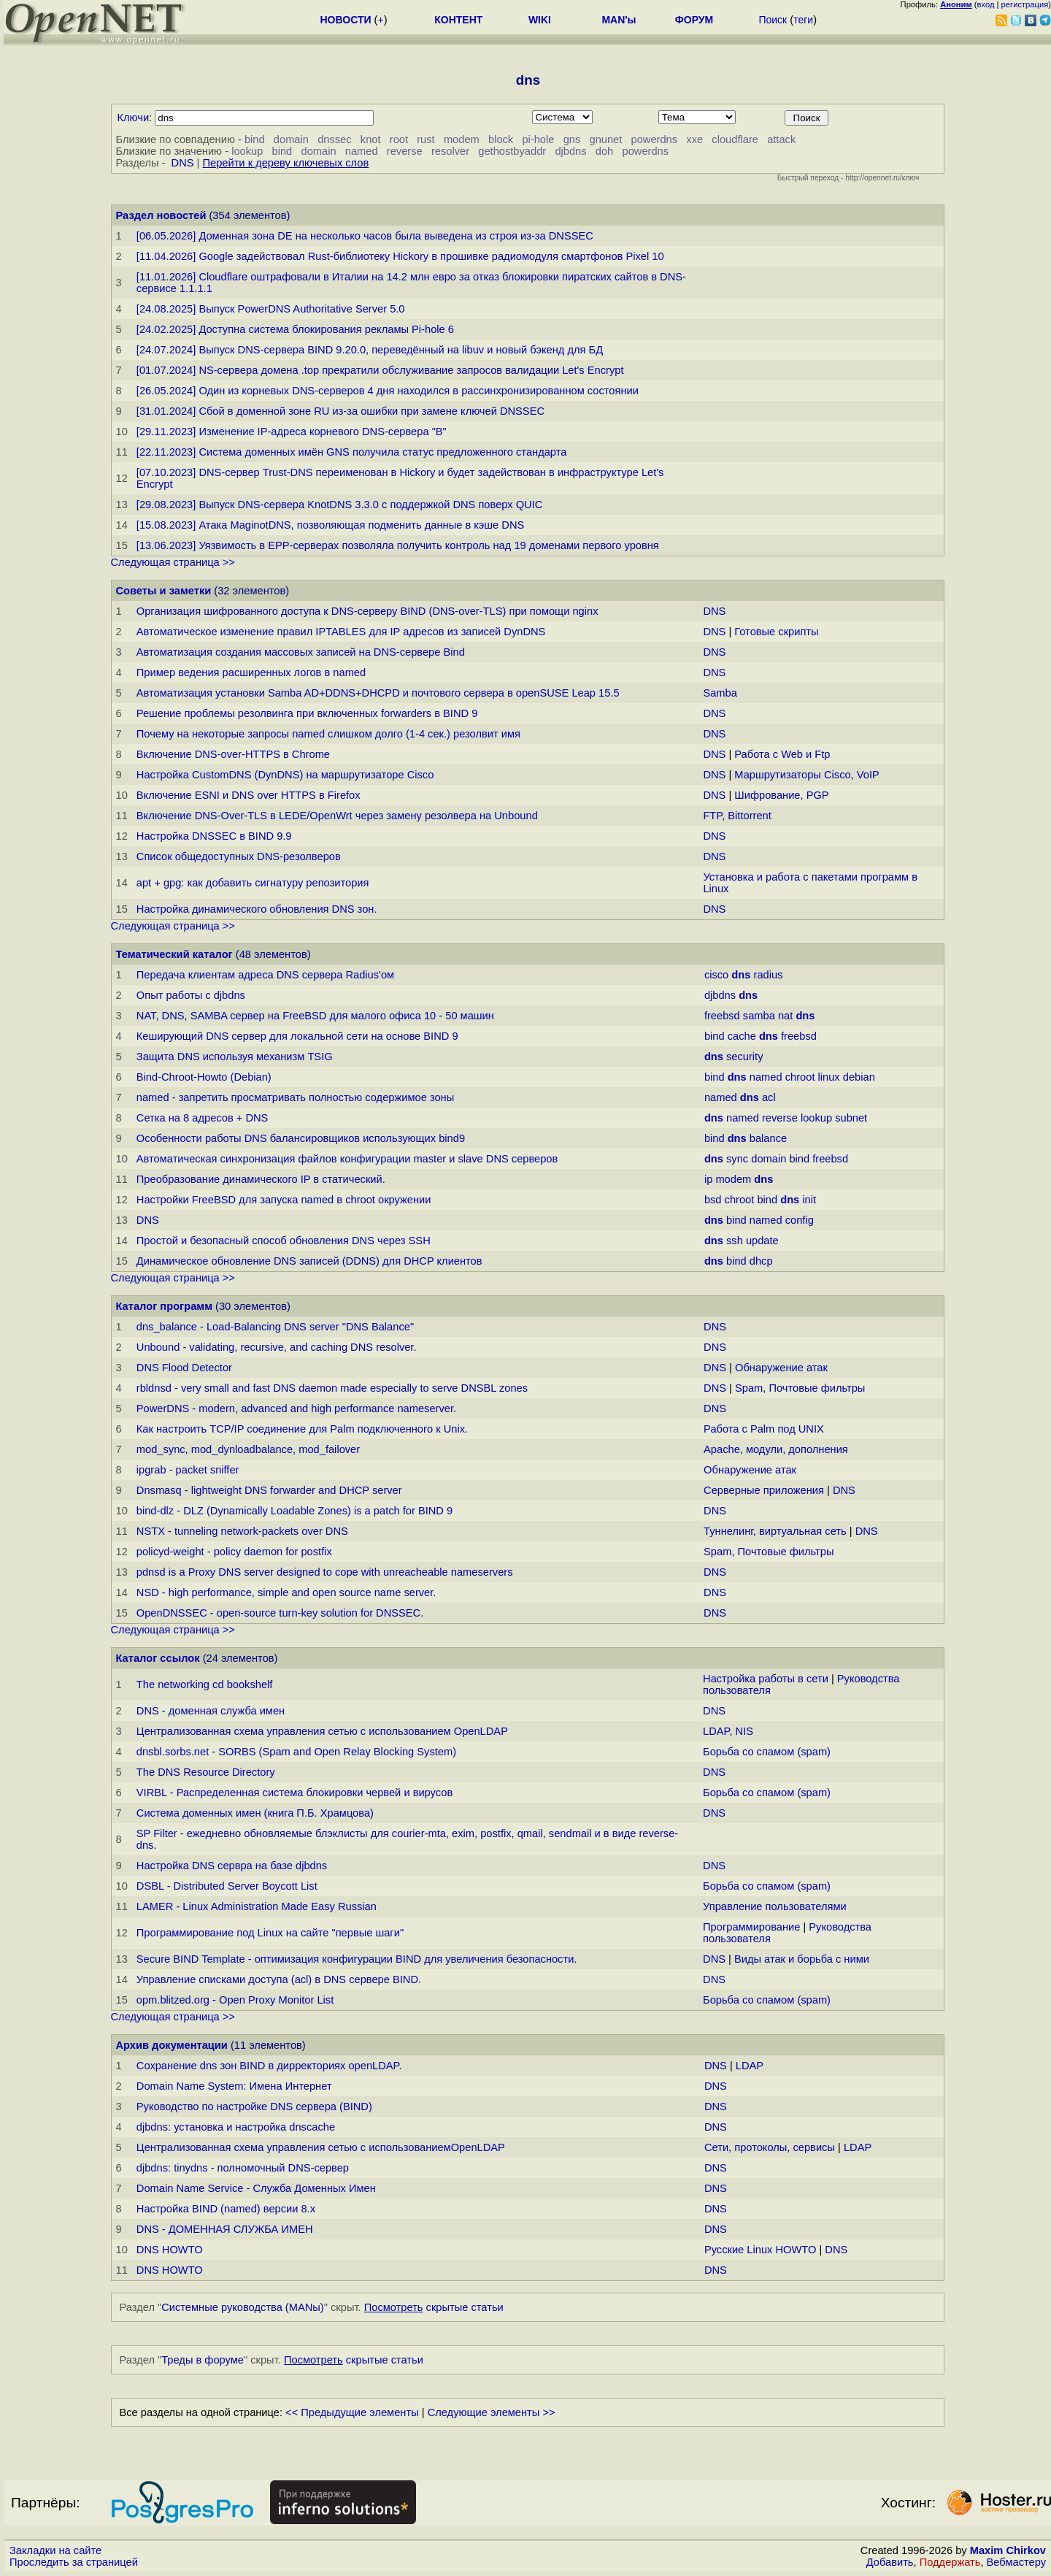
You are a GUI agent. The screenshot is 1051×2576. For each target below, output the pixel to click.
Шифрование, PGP (781, 795)
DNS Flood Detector (184, 1367)
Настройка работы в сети (765, 1678)
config (799, 1220)
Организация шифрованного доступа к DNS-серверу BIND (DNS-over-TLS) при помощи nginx (367, 611)
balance (768, 1138)
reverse (405, 151)
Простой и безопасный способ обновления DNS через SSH (283, 1240)
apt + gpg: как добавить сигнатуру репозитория (252, 883)
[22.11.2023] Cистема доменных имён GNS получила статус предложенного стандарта (351, 452)
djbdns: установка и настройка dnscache (235, 2127)
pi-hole (538, 139)
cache (742, 1036)
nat (785, 1015)
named (361, 151)
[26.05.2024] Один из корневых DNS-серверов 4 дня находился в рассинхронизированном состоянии (387, 390)
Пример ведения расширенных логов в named (251, 672)
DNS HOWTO (169, 2249)
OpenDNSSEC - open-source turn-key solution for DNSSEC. (279, 1613)
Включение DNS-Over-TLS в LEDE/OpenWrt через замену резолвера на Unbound (337, 815)
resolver (450, 151)
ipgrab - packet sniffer (187, 1470)
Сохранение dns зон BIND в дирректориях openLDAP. (269, 2065)
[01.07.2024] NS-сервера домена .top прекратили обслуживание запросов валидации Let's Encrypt (380, 370)
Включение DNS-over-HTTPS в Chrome (233, 754)
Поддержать (950, 2562)
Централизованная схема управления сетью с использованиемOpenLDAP (320, 2147)
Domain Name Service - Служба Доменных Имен (256, 2188)
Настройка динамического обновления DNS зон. (256, 909)
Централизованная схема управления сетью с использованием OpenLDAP (322, 1731)
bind (255, 139)
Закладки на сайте (55, 2550)
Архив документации (172, 2045)
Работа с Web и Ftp (782, 754)
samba (759, 1015)
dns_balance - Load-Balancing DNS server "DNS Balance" (275, 1327)
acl (769, 1097)
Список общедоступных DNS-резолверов (238, 856)
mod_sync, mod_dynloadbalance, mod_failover (248, 1449)
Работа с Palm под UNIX (764, 1429)
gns (572, 139)
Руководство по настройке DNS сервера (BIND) (254, 2106)
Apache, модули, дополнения (776, 1449)
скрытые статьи (434, 2307)
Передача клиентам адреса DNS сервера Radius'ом (265, 975)
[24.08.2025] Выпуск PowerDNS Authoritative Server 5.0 (270, 309)
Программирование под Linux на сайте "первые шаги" (270, 1933)
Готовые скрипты (776, 631)
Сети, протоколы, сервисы (769, 2147)
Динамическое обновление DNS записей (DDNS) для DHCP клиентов (309, 1261)
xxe (694, 139)
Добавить (890, 2562)
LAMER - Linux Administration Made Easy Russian (256, 1906)
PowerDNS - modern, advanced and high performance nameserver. (296, 1408)
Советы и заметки (164, 591)
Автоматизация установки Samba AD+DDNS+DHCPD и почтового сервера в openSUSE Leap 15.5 (378, 693)
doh (604, 151)
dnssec (334, 139)
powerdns (654, 139)
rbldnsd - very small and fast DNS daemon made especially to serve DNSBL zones (332, 1388)
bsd (713, 1199)
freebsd (722, 1015)
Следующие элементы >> (491, 2412)
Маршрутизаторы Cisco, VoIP (806, 775)
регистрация (1025, 4)
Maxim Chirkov (1008, 2550)
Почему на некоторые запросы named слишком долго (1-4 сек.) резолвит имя (328, 734)
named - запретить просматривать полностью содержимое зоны (295, 1097)
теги (803, 20)
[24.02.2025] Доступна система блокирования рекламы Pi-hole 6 (295, 329)
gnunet (606, 139)
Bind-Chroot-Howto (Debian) (204, 1077)
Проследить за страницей (73, 2562)
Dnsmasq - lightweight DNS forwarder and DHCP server (269, 1490)
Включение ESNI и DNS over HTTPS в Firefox (248, 795)
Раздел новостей (161, 215)
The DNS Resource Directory (205, 1772)
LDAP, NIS (728, 1731)
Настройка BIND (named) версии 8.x (225, 2209)
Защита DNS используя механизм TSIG (234, 1056)
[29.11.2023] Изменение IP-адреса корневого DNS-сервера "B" (291, 431)
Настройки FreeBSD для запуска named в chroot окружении (283, 1199)
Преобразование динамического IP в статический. (260, 1179)
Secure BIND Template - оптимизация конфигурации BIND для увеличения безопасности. (356, 1959)
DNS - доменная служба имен (210, 1711)
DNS (183, 163)
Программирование (751, 1927)
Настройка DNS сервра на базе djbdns (231, 1865)
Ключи (134, 117)
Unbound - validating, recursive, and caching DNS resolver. (276, 1347)
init (809, 1199)
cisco (716, 975)
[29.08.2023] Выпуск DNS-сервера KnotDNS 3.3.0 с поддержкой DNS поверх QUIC (339, 504)
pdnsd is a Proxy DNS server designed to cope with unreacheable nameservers (324, 1572)
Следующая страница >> (173, 562)
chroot (800, 1077)
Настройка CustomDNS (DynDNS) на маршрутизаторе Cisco (285, 775)
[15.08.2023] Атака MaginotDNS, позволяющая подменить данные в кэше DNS (330, 525)
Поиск (772, 20)
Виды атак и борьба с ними (801, 1959)
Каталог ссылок (158, 1658)
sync (737, 1159)
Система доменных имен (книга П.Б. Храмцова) (255, 1813)
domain (291, 139)
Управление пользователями (775, 1906)
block (500, 139)
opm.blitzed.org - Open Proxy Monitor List (235, 2000)
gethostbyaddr (512, 151)
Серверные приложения (765, 1490)
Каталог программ (164, 1306)
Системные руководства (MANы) (242, 2307)
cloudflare (735, 139)
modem (462, 139)
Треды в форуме (202, 2360)
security (744, 1056)
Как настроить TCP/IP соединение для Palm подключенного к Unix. (302, 1429)
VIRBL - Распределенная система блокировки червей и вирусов (294, 1792)
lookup (247, 151)
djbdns (570, 151)
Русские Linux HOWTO (760, 2249)
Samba (719, 693)
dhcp (761, 1261)
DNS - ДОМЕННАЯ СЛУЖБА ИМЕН (224, 2229)
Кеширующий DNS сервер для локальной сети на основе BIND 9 (297, 1036)
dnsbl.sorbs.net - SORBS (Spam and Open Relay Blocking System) (296, 1751)
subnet (851, 1118)
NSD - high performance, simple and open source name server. (286, 1592)
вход (986, 4)
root (399, 139)
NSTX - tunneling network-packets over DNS (242, 1531)
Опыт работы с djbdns (190, 995)
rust (425, 139)
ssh (734, 1240)
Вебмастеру (1016, 2562)
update (762, 1240)
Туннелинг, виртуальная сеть (775, 1531)
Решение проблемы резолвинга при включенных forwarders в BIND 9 (307, 713)
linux (829, 1077)
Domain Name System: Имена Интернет (234, 2086)
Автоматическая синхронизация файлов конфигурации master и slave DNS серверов (347, 1159)
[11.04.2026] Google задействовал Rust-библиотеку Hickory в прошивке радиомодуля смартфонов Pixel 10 (400, 256)
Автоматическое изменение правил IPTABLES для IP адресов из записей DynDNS (341, 631)
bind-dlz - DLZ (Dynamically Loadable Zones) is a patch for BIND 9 (294, 1511)
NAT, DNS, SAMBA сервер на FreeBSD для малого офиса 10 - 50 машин (315, 1015)
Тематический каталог (174, 954)
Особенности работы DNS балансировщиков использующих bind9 (300, 1138)
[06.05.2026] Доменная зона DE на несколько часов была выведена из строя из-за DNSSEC (364, 236)
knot (371, 139)
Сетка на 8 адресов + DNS (202, 1118)
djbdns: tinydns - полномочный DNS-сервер (242, 2168)
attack (781, 139)
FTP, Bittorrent (737, 815)
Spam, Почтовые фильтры (800, 1388)
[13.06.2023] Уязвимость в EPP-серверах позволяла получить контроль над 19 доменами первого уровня (397, 545)
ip (708, 1179)
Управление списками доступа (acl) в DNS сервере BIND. (278, 1979)
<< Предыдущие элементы (352, 2412)
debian (859, 1077)
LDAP (749, 2065)
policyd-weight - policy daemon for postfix (234, 1551)
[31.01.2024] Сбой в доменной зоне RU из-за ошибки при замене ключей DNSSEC (340, 411)
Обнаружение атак (781, 1367)
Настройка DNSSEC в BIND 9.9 (214, 836)
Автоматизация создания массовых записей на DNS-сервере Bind (300, 652)
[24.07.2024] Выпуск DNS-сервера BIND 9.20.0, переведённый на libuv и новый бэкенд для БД (369, 350)
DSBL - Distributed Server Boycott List (226, 1886)
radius (768, 975)
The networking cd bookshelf (204, 1684)
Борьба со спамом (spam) (767, 1751)
